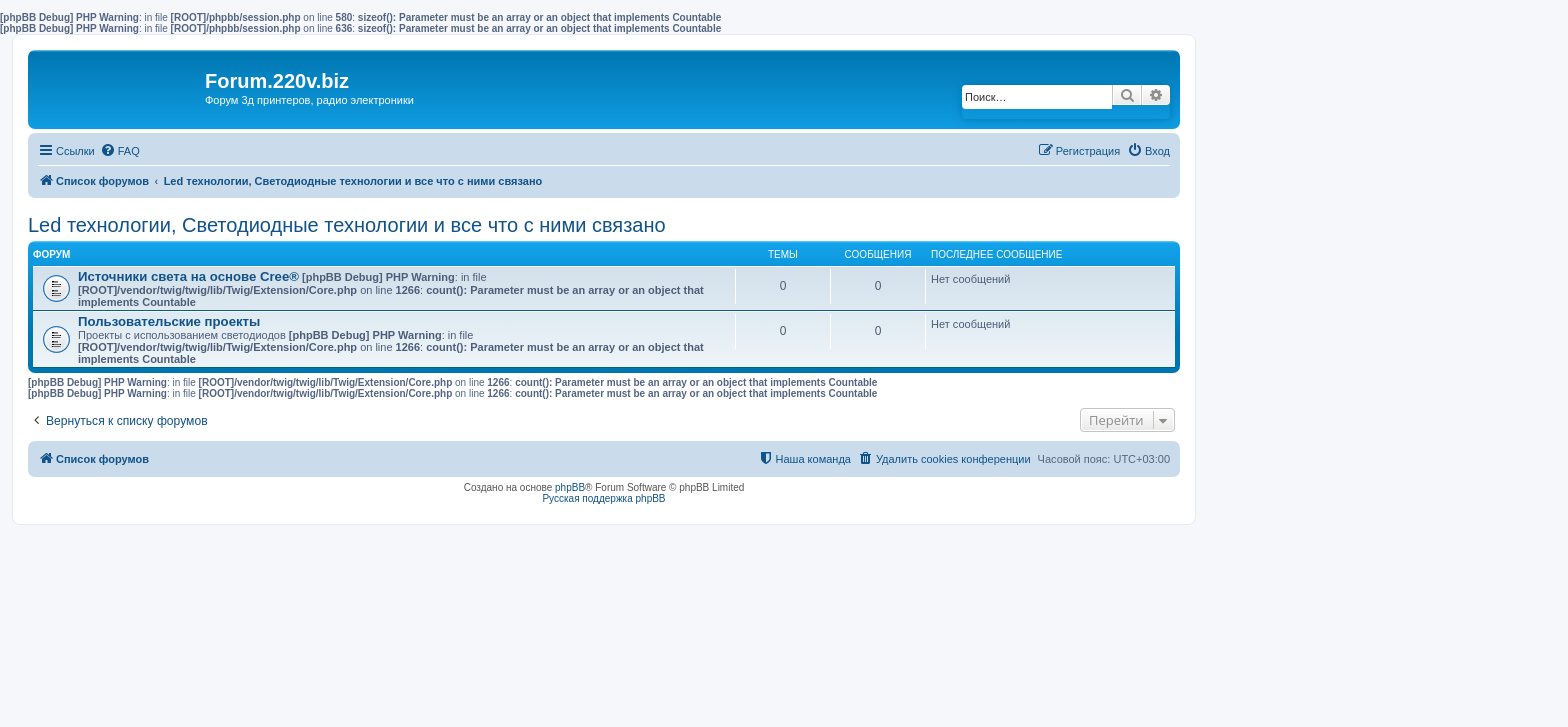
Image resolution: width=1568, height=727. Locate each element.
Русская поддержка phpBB (603, 498)
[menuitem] (120, 151)
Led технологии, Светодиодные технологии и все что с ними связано (347, 225)
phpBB (570, 487)
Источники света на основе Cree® (188, 276)
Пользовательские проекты (169, 321)
